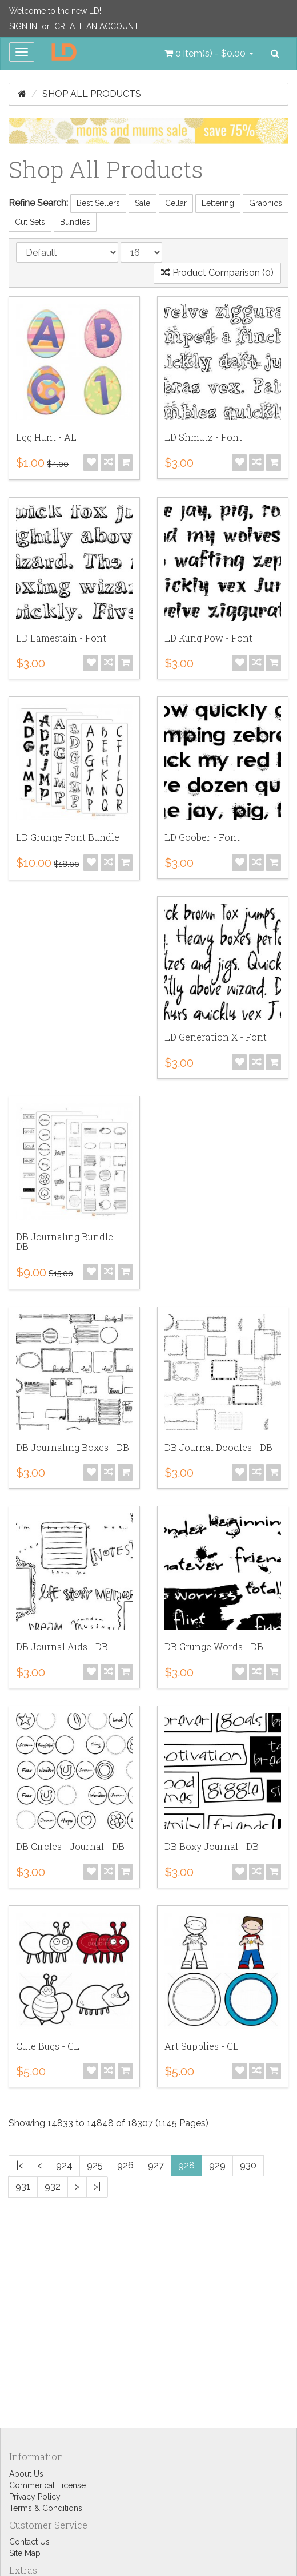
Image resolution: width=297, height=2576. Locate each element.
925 (95, 2165)
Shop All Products (91, 93)
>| (97, 2186)
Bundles (75, 222)
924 (64, 2165)
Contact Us (29, 2541)
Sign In (23, 26)
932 (53, 2186)
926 (125, 2165)
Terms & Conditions (45, 2508)
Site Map (25, 2553)
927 (156, 2165)
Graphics (265, 203)
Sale (142, 203)
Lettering (218, 203)
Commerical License (47, 2485)
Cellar (176, 203)
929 (217, 2165)
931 (22, 2186)
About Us (26, 2473)
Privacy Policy (35, 2496)
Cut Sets (30, 222)
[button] (209, 54)
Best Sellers (98, 203)
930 (248, 2165)
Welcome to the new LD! (55, 10)
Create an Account (96, 26)
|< (19, 2165)
